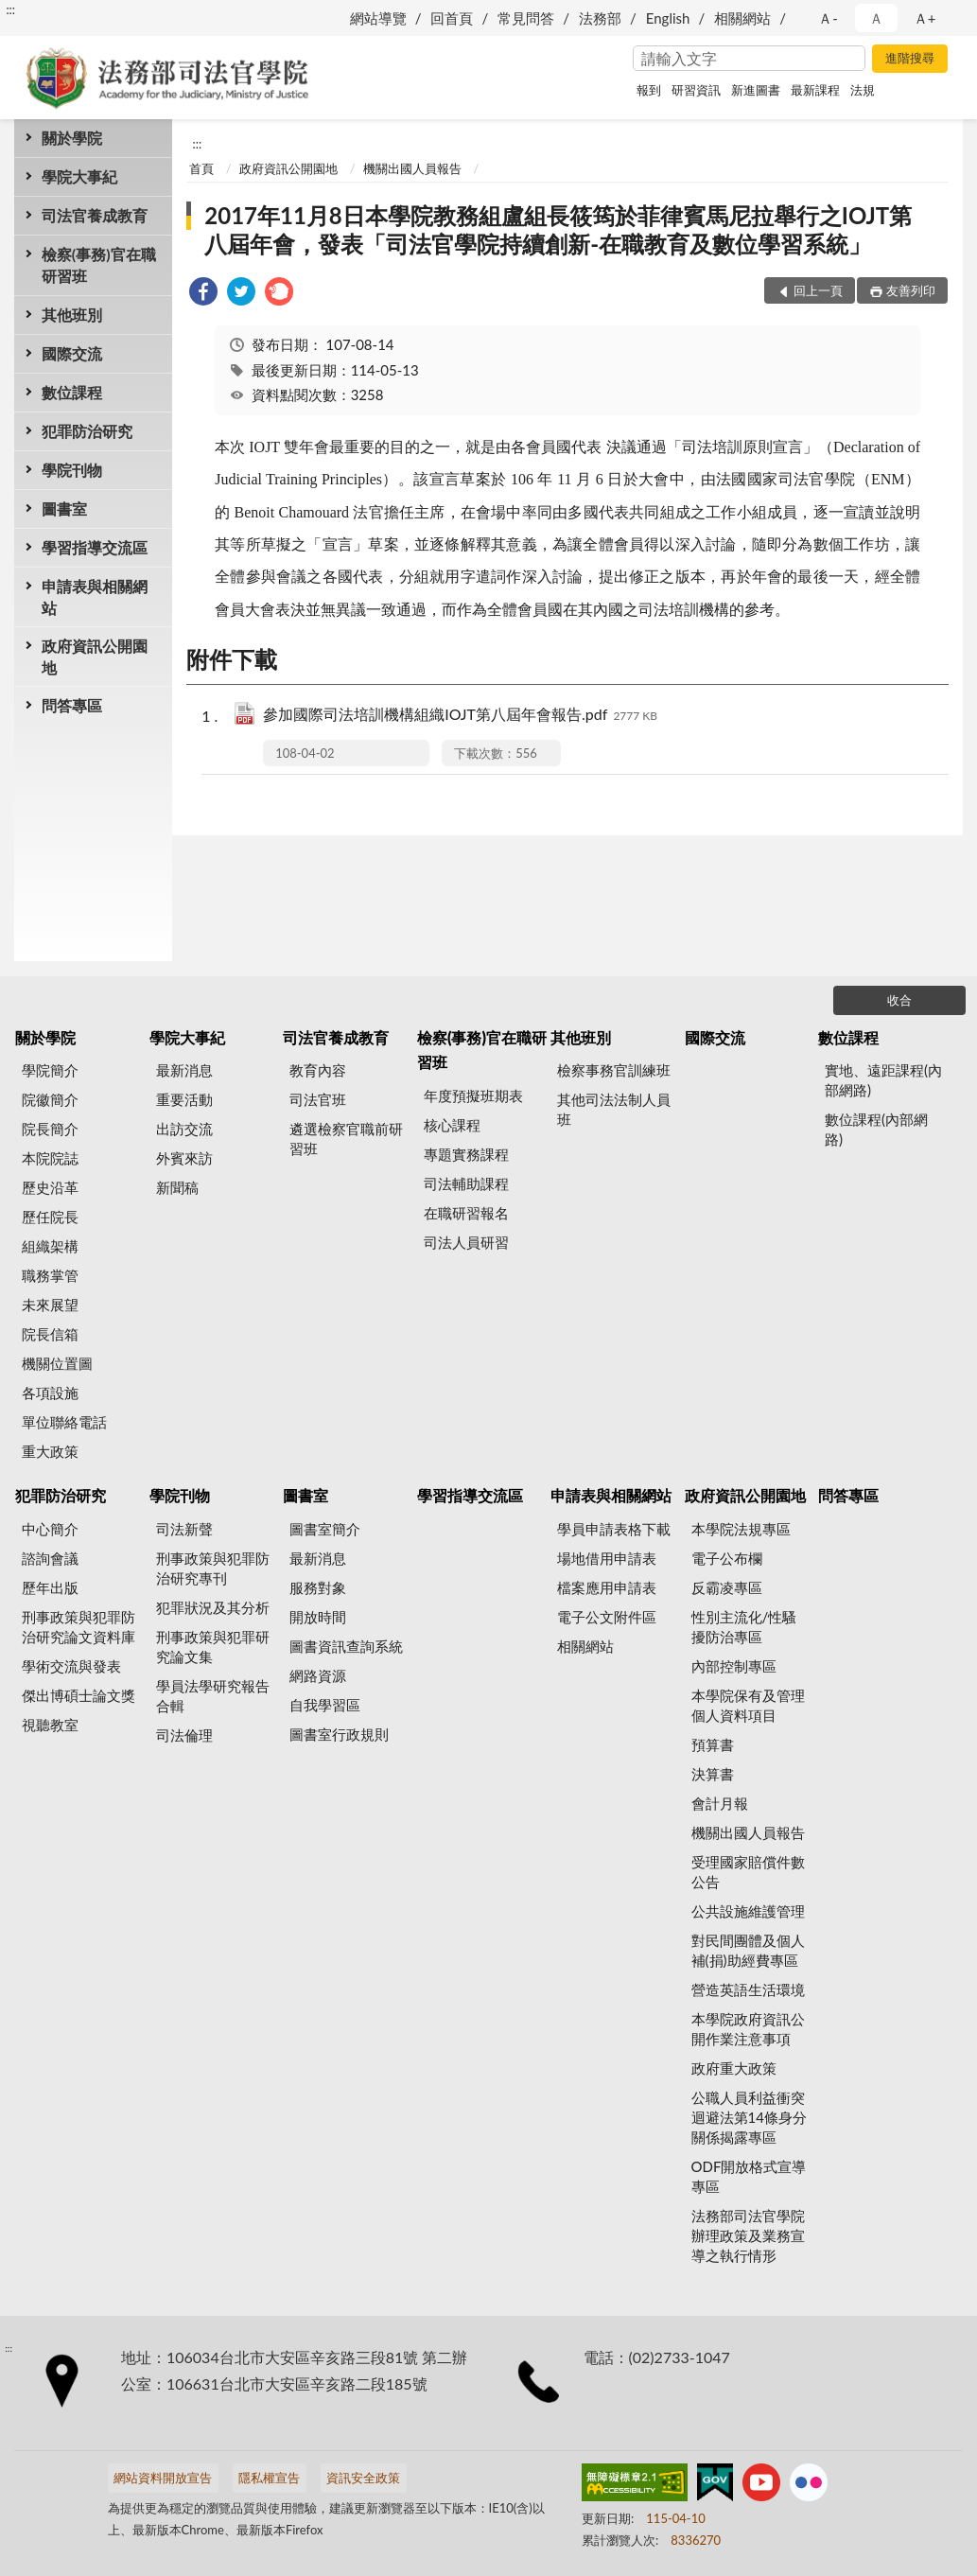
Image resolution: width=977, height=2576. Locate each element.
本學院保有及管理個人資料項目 (748, 1705)
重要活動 (184, 1099)
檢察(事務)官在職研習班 (99, 265)
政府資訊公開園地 (95, 656)
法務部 (600, 17)
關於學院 (72, 138)
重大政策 (50, 1451)
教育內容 (317, 1069)
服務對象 (317, 1587)
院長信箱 (50, 1333)
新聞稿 (177, 1187)
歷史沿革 (50, 1187)
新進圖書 (755, 89)
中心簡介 (50, 1528)
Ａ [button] (876, 17)
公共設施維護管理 (748, 1910)
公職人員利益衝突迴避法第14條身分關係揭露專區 (749, 2117)
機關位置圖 (57, 1363)
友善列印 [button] (910, 290)
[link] (203, 293)
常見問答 (525, 17)
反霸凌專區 (726, 1587)
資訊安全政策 (363, 2477)
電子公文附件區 (606, 1616)
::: (10, 9)
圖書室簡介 (324, 1528)
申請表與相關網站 (95, 597)
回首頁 (451, 17)
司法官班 (317, 1099)
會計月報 (719, 1803)
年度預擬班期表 (473, 1095)
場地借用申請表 (606, 1558)
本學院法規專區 (741, 1528)
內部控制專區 (733, 1665)
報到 (649, 89)
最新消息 (184, 1069)
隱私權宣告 (269, 2477)
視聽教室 (50, 1724)
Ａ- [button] (828, 17)
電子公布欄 (726, 1558)
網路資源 (317, 1675)
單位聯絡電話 (64, 1421)
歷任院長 (50, 1216)
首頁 (201, 168)
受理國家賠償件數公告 (748, 1871)
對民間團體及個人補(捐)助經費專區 (748, 1950)
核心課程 (452, 1124)
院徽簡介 (50, 1099)
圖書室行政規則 (339, 1734)
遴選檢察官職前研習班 (346, 1138)
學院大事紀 (79, 176)
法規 (862, 89)
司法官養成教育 (95, 215)
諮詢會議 (50, 1558)
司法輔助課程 (466, 1183)
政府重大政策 (733, 2068)
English (668, 17)
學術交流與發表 (71, 1665)
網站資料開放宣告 (162, 2477)
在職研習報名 (466, 1212)
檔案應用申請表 (606, 1587)
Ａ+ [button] (925, 17)
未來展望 (50, 1304)
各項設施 (50, 1392)
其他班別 (72, 315)
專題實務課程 (466, 1154)
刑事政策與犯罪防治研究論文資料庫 (78, 1626)
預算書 (712, 1744)
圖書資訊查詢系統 (346, 1646)
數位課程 (72, 392)
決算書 (712, 1773)
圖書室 (64, 508)
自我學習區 (324, 1704)
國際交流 (72, 353)
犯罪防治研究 (87, 431)
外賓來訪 (184, 1157)
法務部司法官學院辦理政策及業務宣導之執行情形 (748, 2235)
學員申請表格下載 (614, 1528)
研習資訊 (696, 89)
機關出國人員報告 (412, 168)
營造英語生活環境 (748, 1989)
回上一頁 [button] (818, 290)
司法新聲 (184, 1528)
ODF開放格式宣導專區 (749, 2176)
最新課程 (815, 89)
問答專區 (72, 705)
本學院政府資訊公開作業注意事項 (748, 2028)
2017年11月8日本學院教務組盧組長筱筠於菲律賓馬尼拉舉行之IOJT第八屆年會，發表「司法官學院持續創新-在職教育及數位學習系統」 (558, 229)
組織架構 (50, 1245)
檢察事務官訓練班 (614, 1069)
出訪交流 (184, 1128)
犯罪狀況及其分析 (213, 1607)
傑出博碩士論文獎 (78, 1695)
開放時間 (317, 1616)
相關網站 (742, 17)
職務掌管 (50, 1275)
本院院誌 (50, 1157)
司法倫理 (184, 1735)
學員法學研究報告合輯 (213, 1695)
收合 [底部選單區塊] (899, 1000)
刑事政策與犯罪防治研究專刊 (213, 1568)
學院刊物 (72, 470)
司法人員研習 (466, 1242)
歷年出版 (50, 1587)
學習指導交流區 (95, 547)
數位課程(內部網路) (876, 1129)
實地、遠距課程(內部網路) (883, 1079)
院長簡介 (50, 1128)
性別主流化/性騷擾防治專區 (744, 1626)
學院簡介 (50, 1069)
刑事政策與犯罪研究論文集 (213, 1646)
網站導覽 (378, 17)
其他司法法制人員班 (614, 1109)
